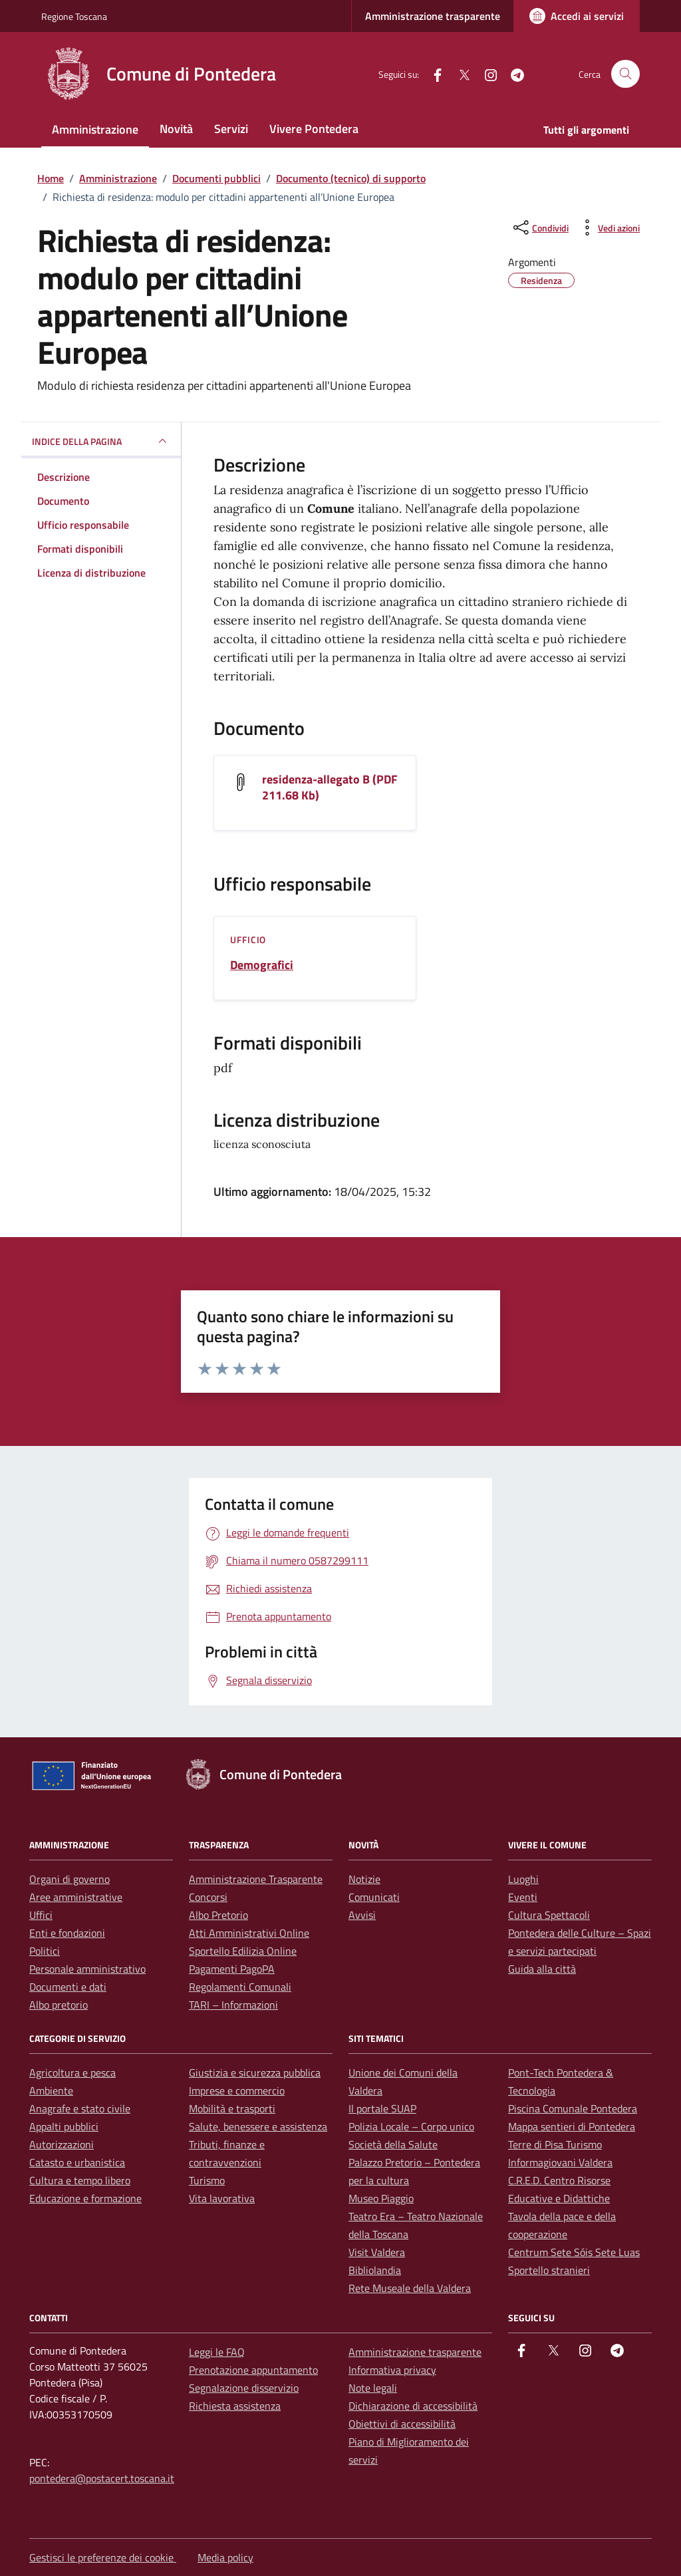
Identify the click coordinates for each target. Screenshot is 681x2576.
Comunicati (374, 1897)
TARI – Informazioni (233, 2005)
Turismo (207, 2180)
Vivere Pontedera (313, 129)
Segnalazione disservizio (244, 2388)
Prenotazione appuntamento (253, 2370)
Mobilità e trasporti (232, 2108)
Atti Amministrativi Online (249, 1933)
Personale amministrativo (87, 1969)
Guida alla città (542, 1969)
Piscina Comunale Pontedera (572, 2108)
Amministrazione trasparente (432, 16)
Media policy (225, 2557)
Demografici (261, 965)
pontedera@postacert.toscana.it (101, 2478)
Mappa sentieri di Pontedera (571, 2126)
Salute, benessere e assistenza (258, 2126)
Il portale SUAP (382, 2108)
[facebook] (432, 73)
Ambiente (51, 2090)
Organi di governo (69, 1879)
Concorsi (208, 1897)
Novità (176, 129)
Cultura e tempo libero (79, 2180)
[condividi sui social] (539, 227)
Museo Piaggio (381, 2198)
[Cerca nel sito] (625, 74)
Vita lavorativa (222, 2198)
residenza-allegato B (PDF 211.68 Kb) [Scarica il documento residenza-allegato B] (330, 787)
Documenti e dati (67, 1987)
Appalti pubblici (63, 2126)
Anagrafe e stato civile (79, 2108)
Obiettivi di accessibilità (402, 2424)
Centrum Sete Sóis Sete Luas (574, 2252)
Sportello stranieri (549, 2270)
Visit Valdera (376, 2252)
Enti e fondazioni (67, 1933)
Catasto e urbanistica (77, 2162)
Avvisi (362, 1915)
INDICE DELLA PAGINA (101, 441)
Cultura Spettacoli (549, 1915)
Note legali (372, 2388)
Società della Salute (393, 2144)
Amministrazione (95, 129)
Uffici (41, 1915)
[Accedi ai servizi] (576, 16)
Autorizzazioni (61, 2144)
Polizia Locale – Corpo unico (411, 2126)
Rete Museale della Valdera (409, 2288)
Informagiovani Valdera (560, 2162)
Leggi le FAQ (217, 2352)
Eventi (522, 1897)
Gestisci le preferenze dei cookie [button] (102, 2557)
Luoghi (523, 1879)
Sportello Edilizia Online (243, 1951)
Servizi (231, 129)
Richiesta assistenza (235, 2406)
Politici (44, 1951)
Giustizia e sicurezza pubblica (255, 2072)
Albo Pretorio (218, 1915)
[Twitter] (459, 73)
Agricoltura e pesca (72, 2072)
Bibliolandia (374, 2270)
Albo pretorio (58, 2005)
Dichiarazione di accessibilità (412, 2406)
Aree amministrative (75, 1897)
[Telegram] (512, 73)
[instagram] (485, 73)
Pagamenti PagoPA (232, 1969)
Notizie (364, 1879)
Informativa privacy (392, 2370)
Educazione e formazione (85, 2198)
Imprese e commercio (237, 2090)
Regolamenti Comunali (240, 1987)
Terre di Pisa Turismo (555, 2144)
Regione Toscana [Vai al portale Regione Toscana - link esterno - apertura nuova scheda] (74, 16)
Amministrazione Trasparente (256, 1879)
